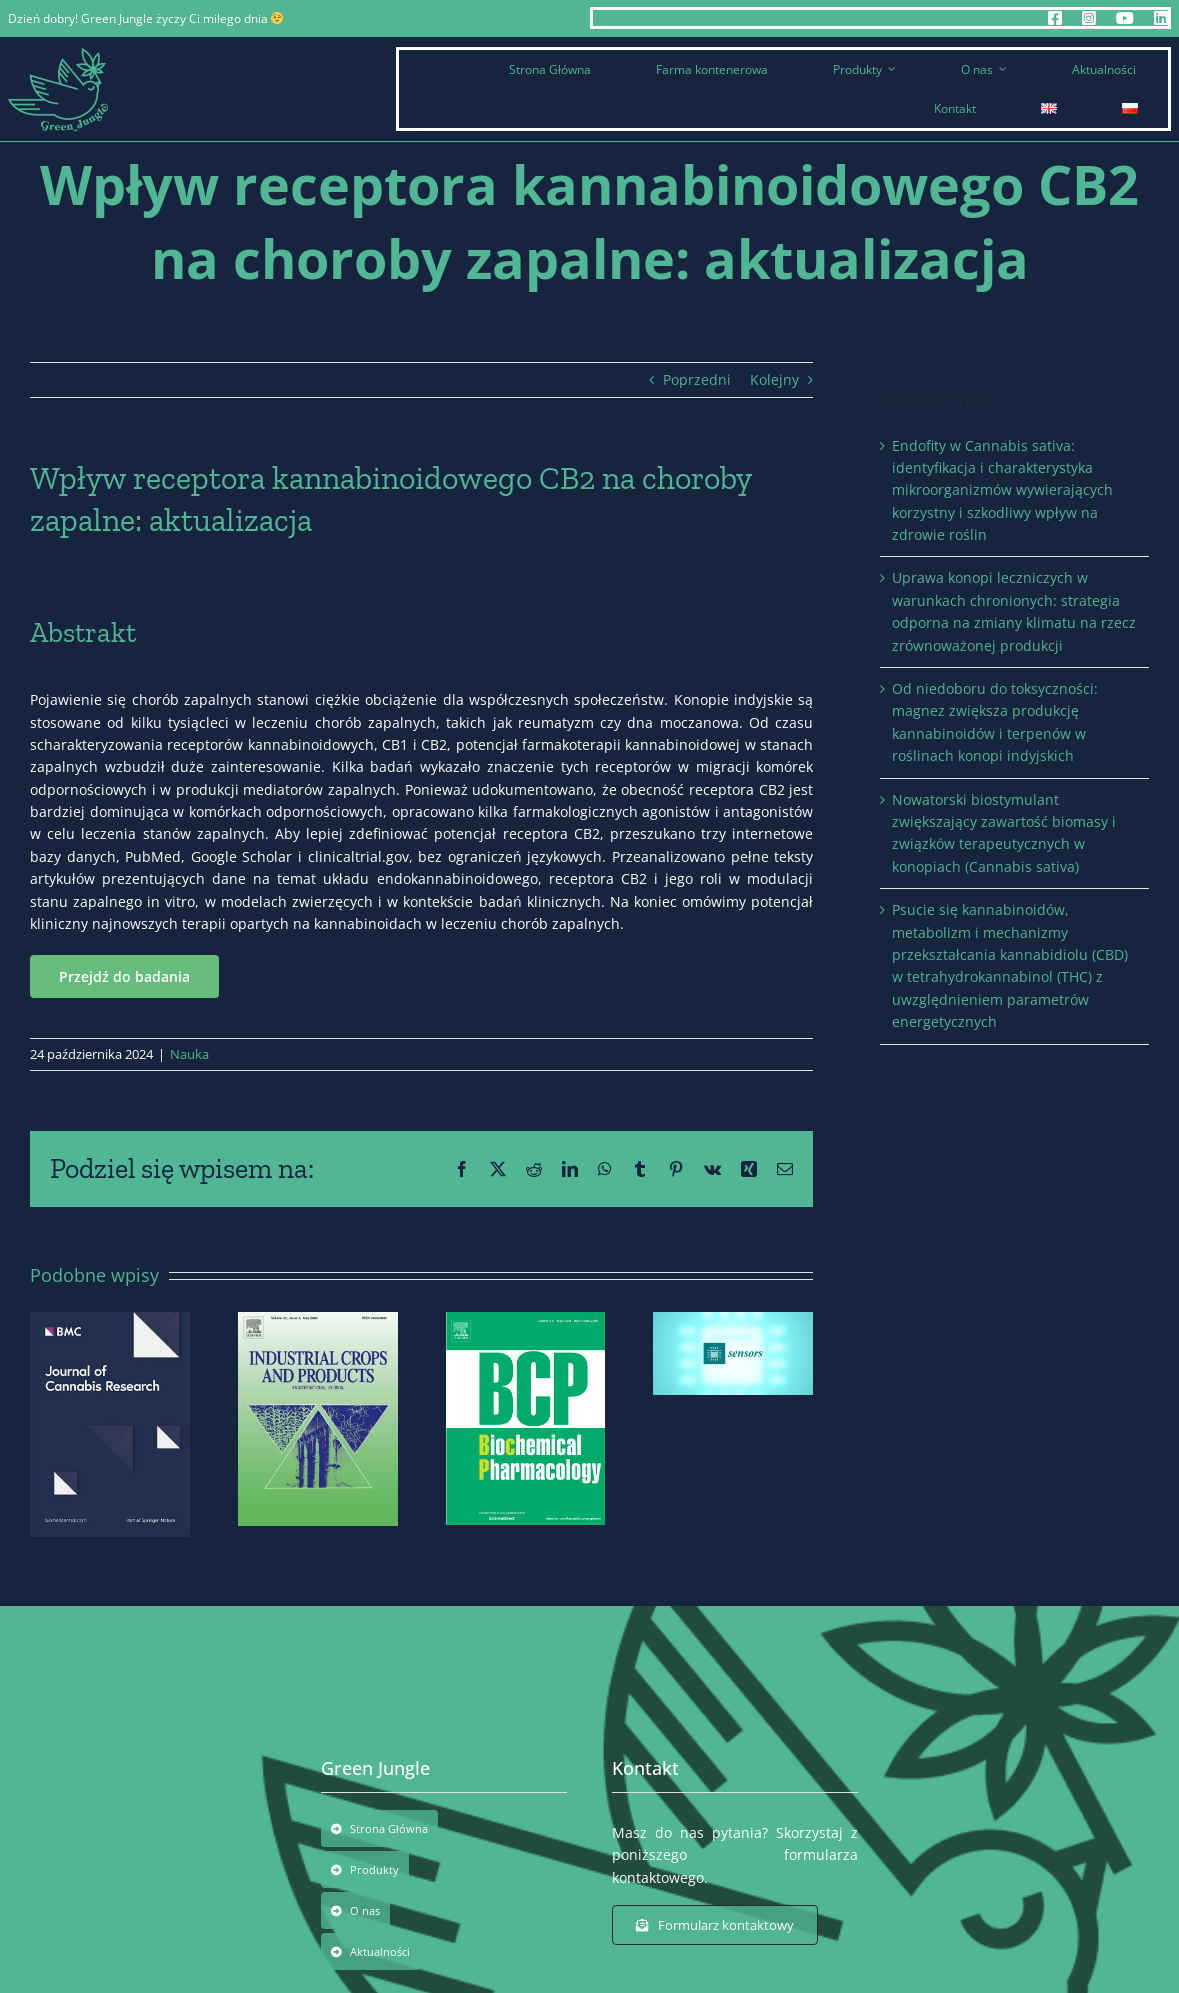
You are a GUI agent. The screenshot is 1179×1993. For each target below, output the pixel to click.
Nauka (189, 1054)
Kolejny (774, 379)
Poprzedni (697, 379)
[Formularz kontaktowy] (715, 1925)
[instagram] (1089, 18)
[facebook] (1055, 18)
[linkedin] (1161, 18)
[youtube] (1125, 18)
